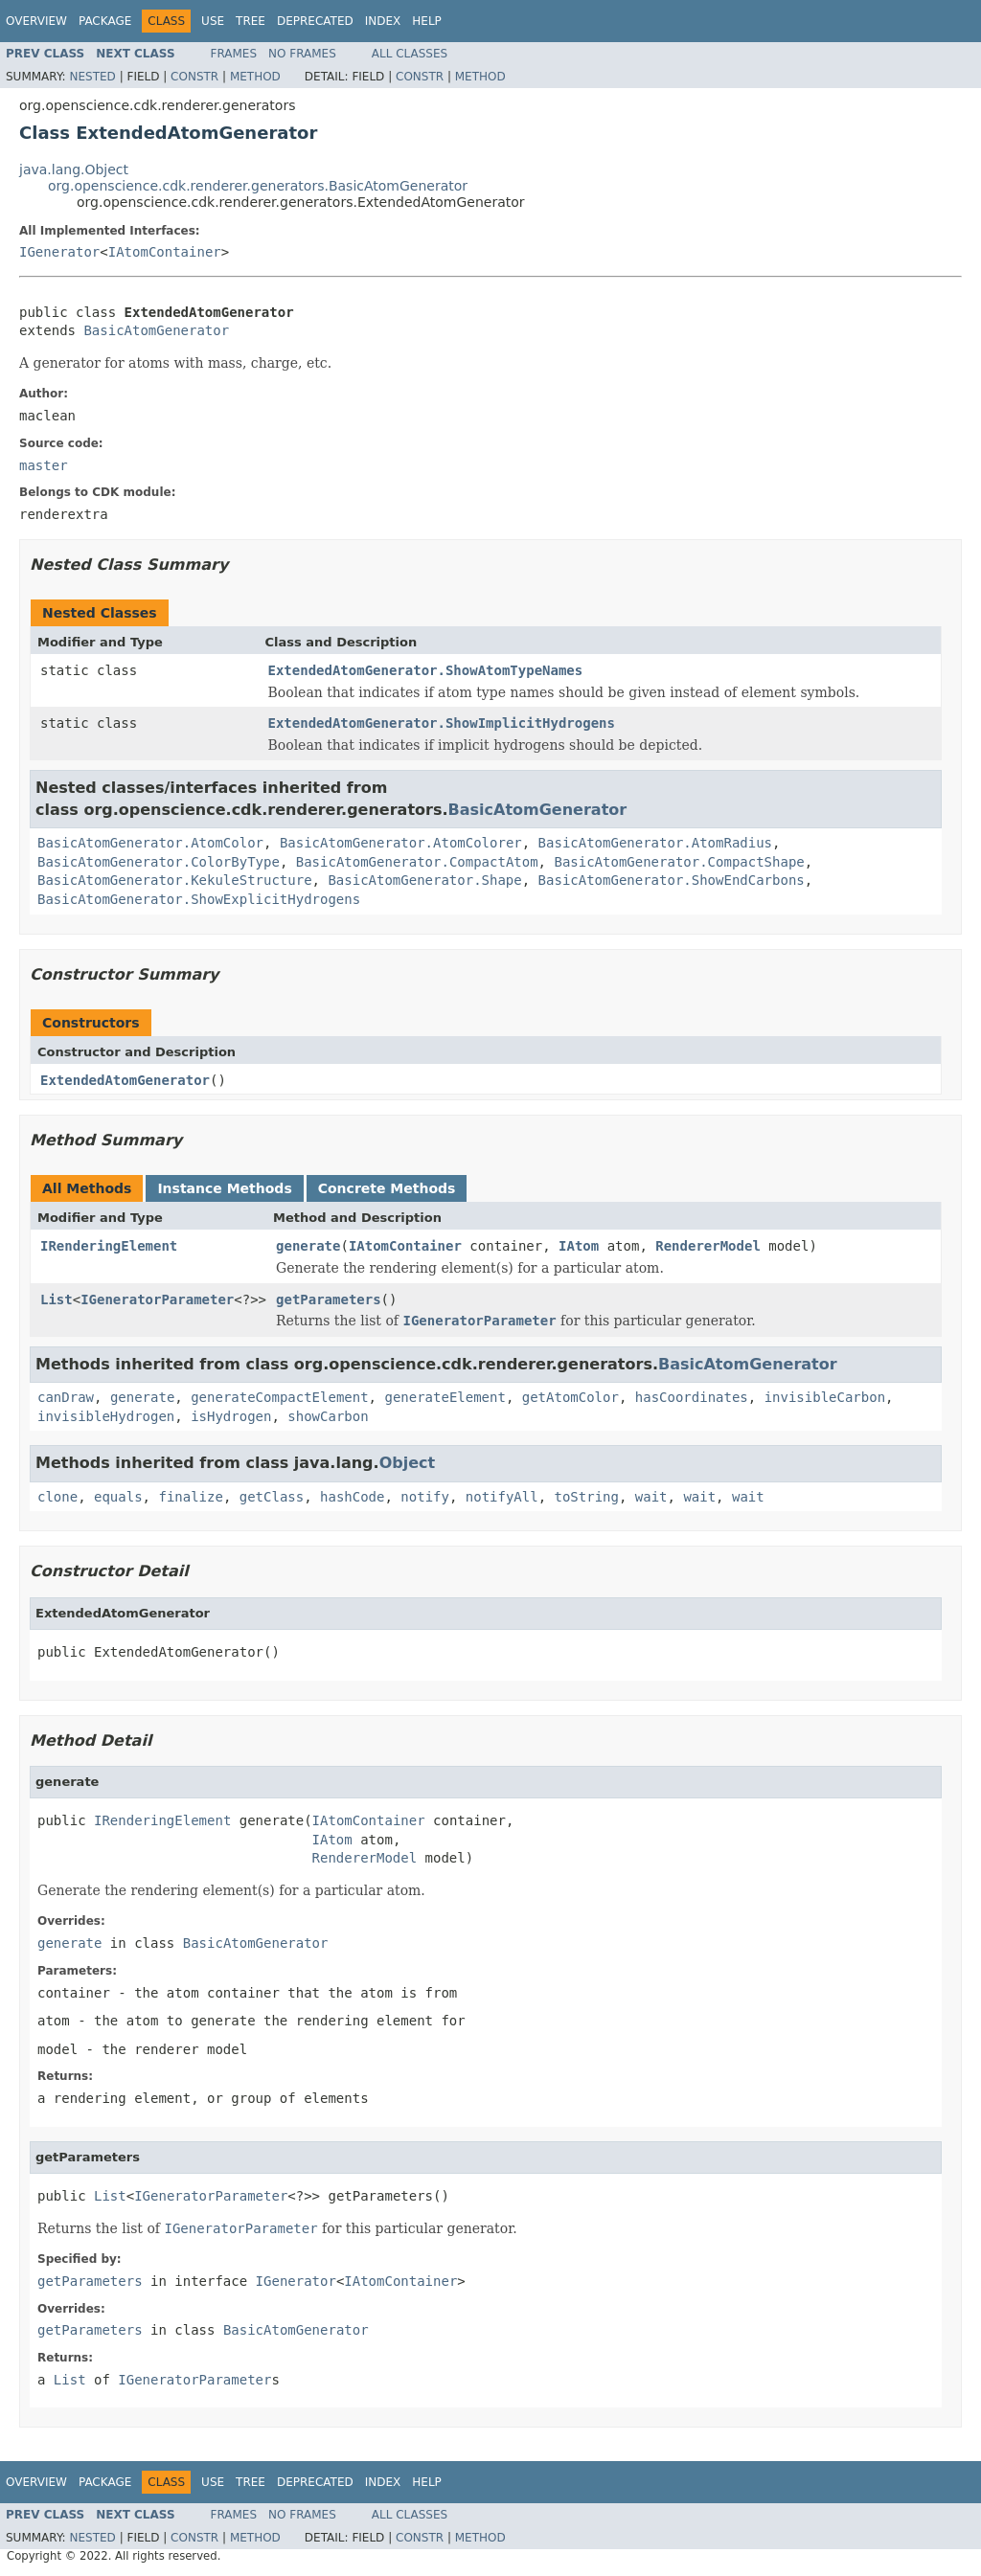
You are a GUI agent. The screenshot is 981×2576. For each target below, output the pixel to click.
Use (212, 21)
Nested (92, 76)
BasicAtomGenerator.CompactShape (679, 862)
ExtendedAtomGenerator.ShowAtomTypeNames (425, 670)
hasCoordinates (691, 1397)
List (56, 1299)
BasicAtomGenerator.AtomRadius (655, 842)
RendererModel (708, 1246)
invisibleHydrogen (105, 1416)
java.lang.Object (73, 169)
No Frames (302, 53)
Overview (36, 21)
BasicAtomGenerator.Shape (424, 880)
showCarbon (327, 1416)
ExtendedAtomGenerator (125, 1080)
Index (383, 21)
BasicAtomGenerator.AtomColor (150, 842)
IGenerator (59, 252)
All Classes (409, 53)
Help (427, 21)
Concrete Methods (387, 1188)
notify (424, 1496)
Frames (234, 53)
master (43, 465)
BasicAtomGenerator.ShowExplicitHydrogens (198, 899)
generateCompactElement (279, 1397)
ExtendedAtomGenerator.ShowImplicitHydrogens (441, 723)
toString (587, 1496)
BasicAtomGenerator (156, 330)
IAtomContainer (164, 252)
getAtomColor (570, 1397)
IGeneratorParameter (157, 1299)
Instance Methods (224, 1188)
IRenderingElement (108, 1246)
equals (118, 1496)
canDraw (65, 1397)
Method (255, 76)
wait (651, 1496)
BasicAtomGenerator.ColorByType (158, 862)
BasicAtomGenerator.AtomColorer (401, 842)
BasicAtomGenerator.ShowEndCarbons (671, 880)
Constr (194, 76)
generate (308, 1246)
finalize (190, 1496)
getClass (272, 1496)
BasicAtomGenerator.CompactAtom (417, 862)
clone (57, 1496)
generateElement (444, 1397)
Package (105, 21)
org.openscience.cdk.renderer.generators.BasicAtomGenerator (258, 185)
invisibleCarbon (824, 1397)
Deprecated (315, 21)
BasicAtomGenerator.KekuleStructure (174, 880)
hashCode (352, 1496)
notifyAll (502, 1496)
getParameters (328, 1299)
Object (407, 1463)
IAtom (579, 1246)
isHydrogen (231, 1416)
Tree (250, 21)
